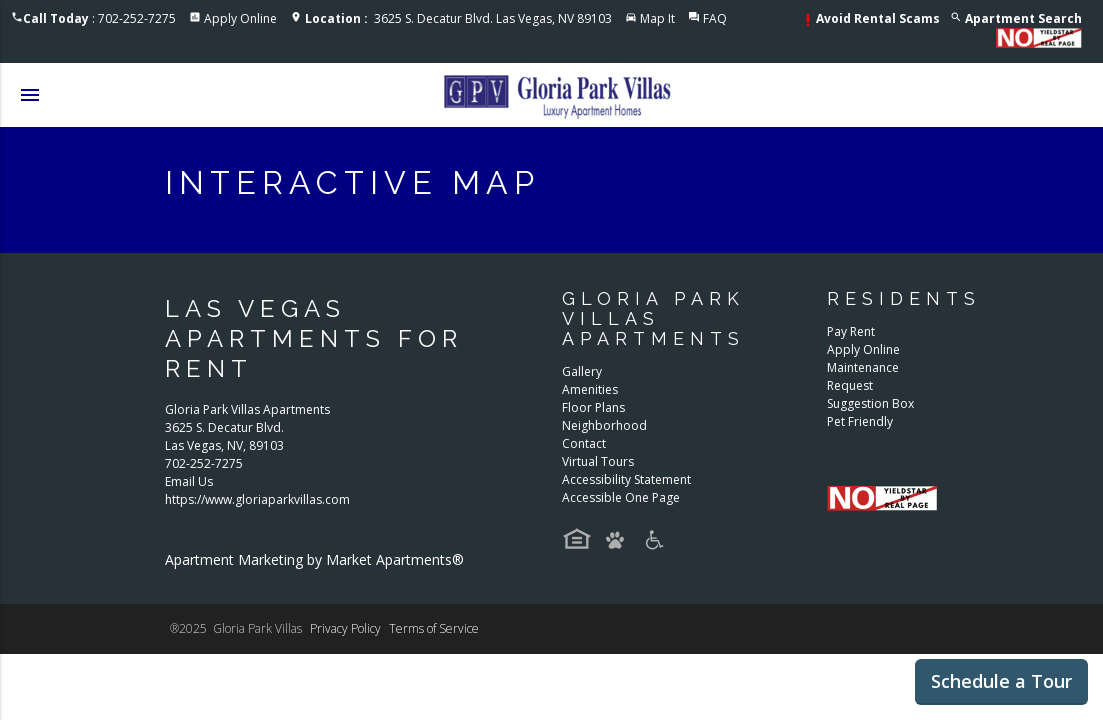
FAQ (715, 18)
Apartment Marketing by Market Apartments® (314, 559)
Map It (657, 18)
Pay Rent (851, 331)
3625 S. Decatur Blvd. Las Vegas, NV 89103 (458, 18)
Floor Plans (593, 407)
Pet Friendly (860, 421)
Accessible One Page (621, 497)
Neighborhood (604, 425)
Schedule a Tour (1001, 681)
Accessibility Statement (626, 479)
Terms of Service (434, 628)
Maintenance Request (863, 376)
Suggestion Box (870, 403)
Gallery (582, 371)
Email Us (189, 481)
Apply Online (240, 18)
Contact (584, 443)
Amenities (590, 389)
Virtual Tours (598, 461)
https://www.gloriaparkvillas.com (257, 499)
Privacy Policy (345, 628)
